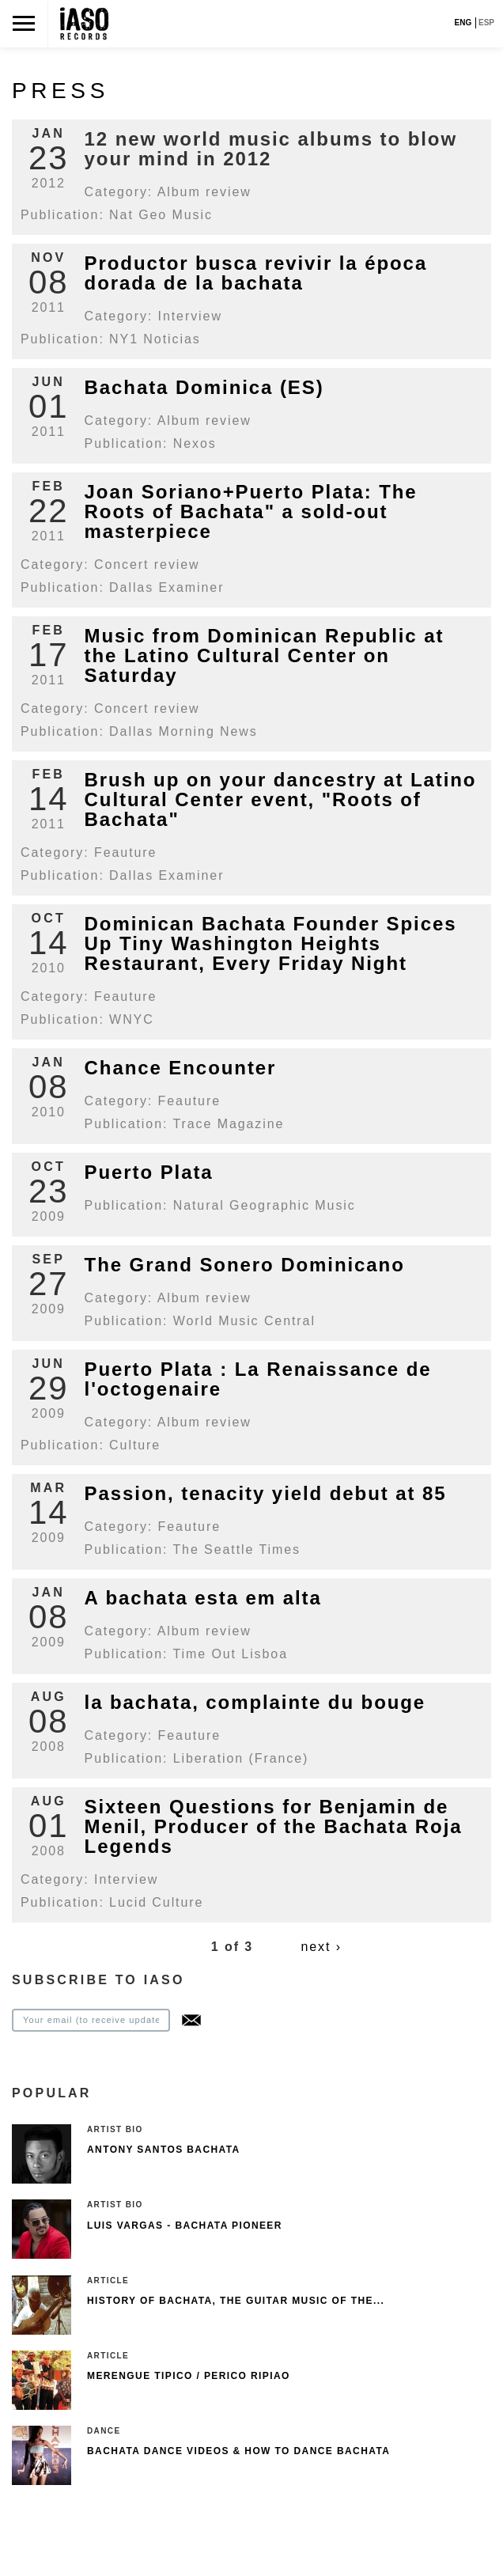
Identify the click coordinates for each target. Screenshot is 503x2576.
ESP (486, 22)
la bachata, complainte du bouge (255, 1702)
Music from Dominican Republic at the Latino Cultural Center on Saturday (264, 655)
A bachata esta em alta (203, 1597)
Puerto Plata (149, 1172)
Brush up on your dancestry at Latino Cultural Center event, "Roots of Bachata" (281, 799)
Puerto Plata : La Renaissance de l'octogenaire (258, 1379)
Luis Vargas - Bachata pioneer (184, 2225)
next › (321, 1946)
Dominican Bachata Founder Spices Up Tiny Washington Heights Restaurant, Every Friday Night (271, 943)
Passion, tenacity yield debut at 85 (266, 1493)
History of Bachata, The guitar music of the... (235, 2300)
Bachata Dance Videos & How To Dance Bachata (238, 2451)
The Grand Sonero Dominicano (245, 1264)
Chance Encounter (181, 1067)
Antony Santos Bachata (163, 2149)
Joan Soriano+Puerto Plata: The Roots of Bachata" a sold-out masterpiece (251, 511)
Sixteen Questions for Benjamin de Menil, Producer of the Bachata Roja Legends (274, 1826)
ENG (463, 22)
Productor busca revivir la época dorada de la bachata (256, 273)
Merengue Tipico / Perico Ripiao (188, 2375)
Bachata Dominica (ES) (204, 387)
